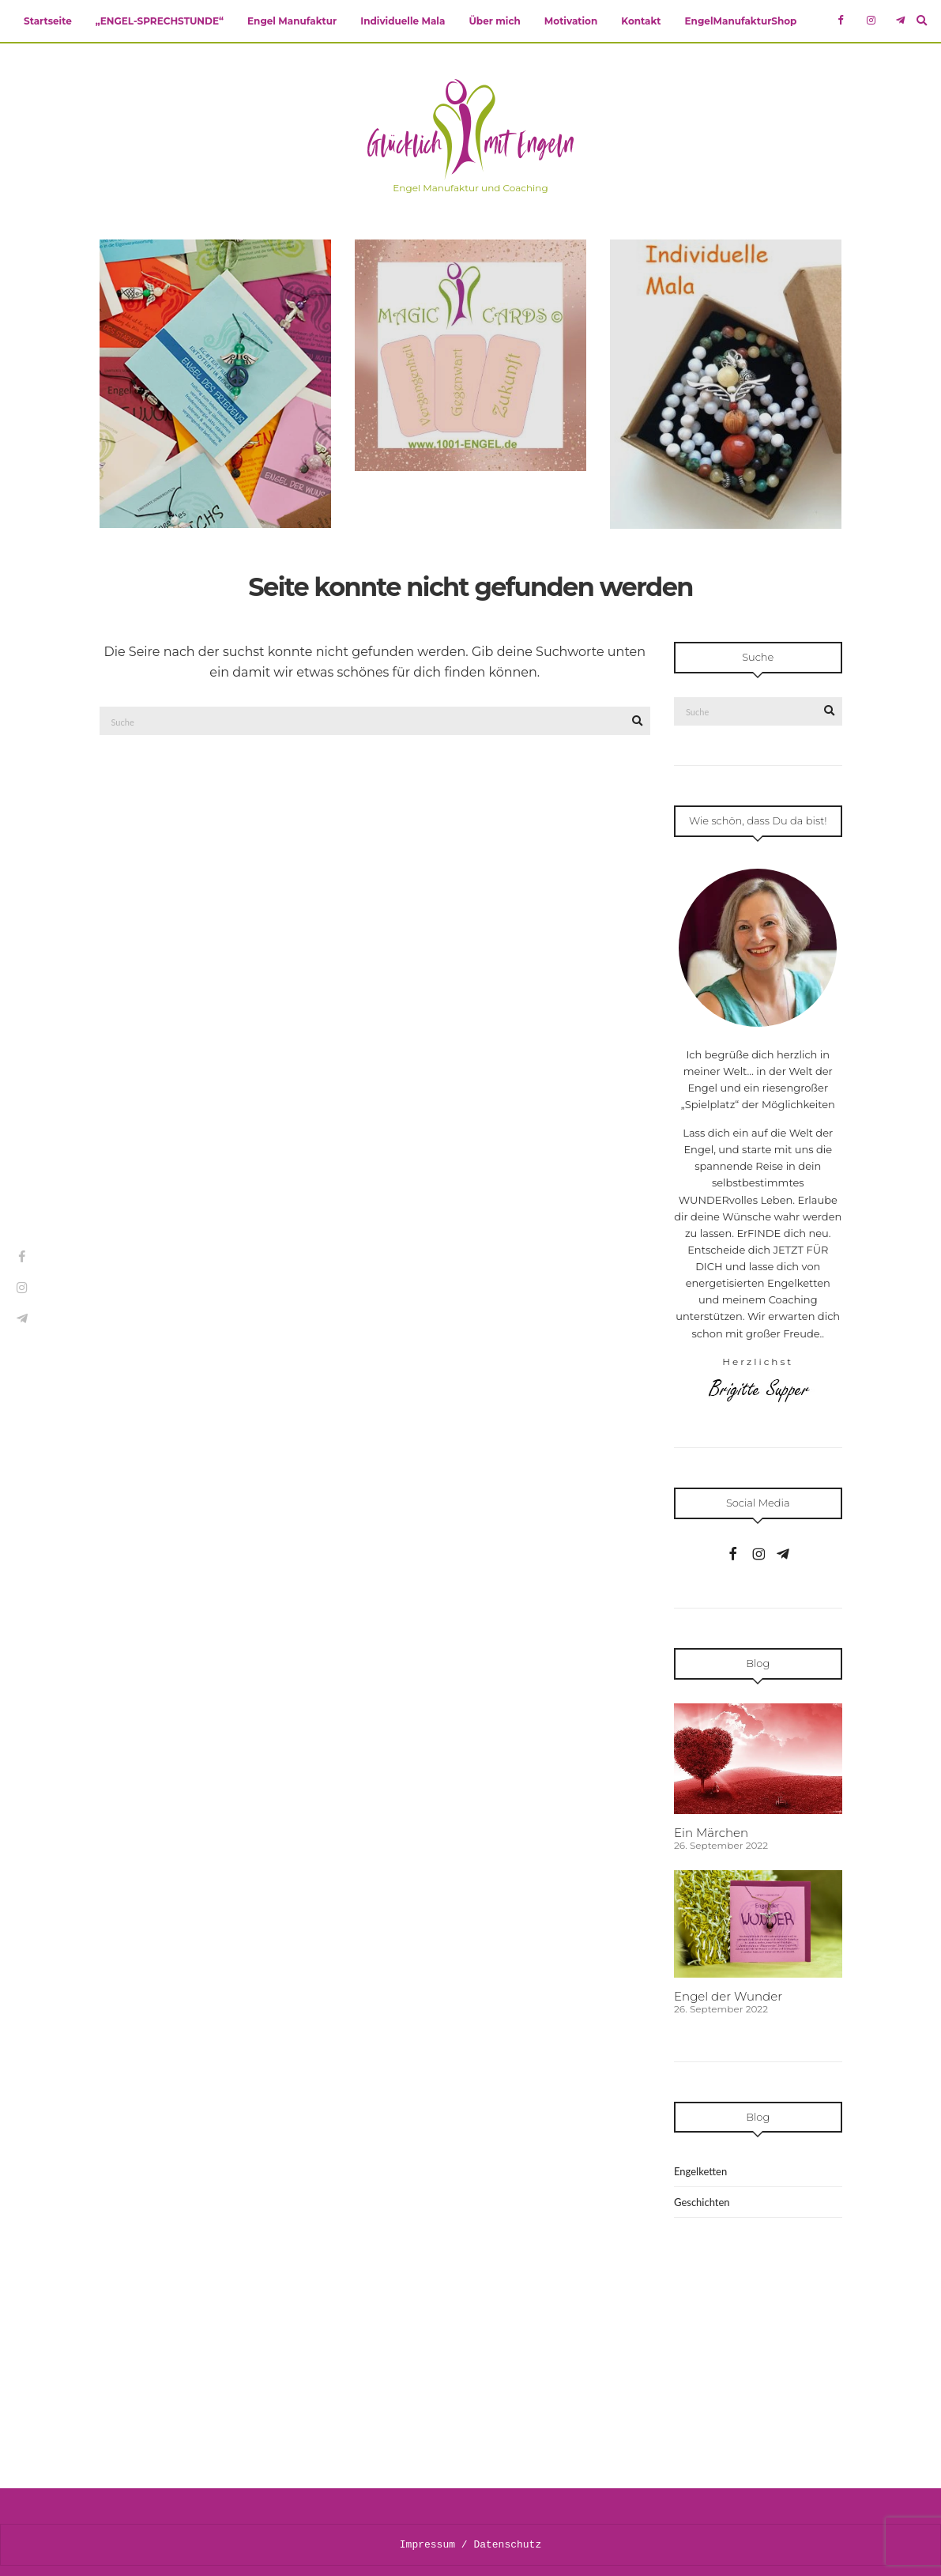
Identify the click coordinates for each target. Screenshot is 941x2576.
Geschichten (702, 2202)
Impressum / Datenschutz (470, 2544)
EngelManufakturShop (741, 21)
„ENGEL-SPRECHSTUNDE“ (160, 21)
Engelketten (700, 2171)
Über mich (494, 21)
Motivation (570, 21)
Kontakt (641, 21)
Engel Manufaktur (292, 21)
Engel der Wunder (728, 1996)
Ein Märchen (711, 1832)
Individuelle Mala (402, 21)
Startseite (48, 21)
